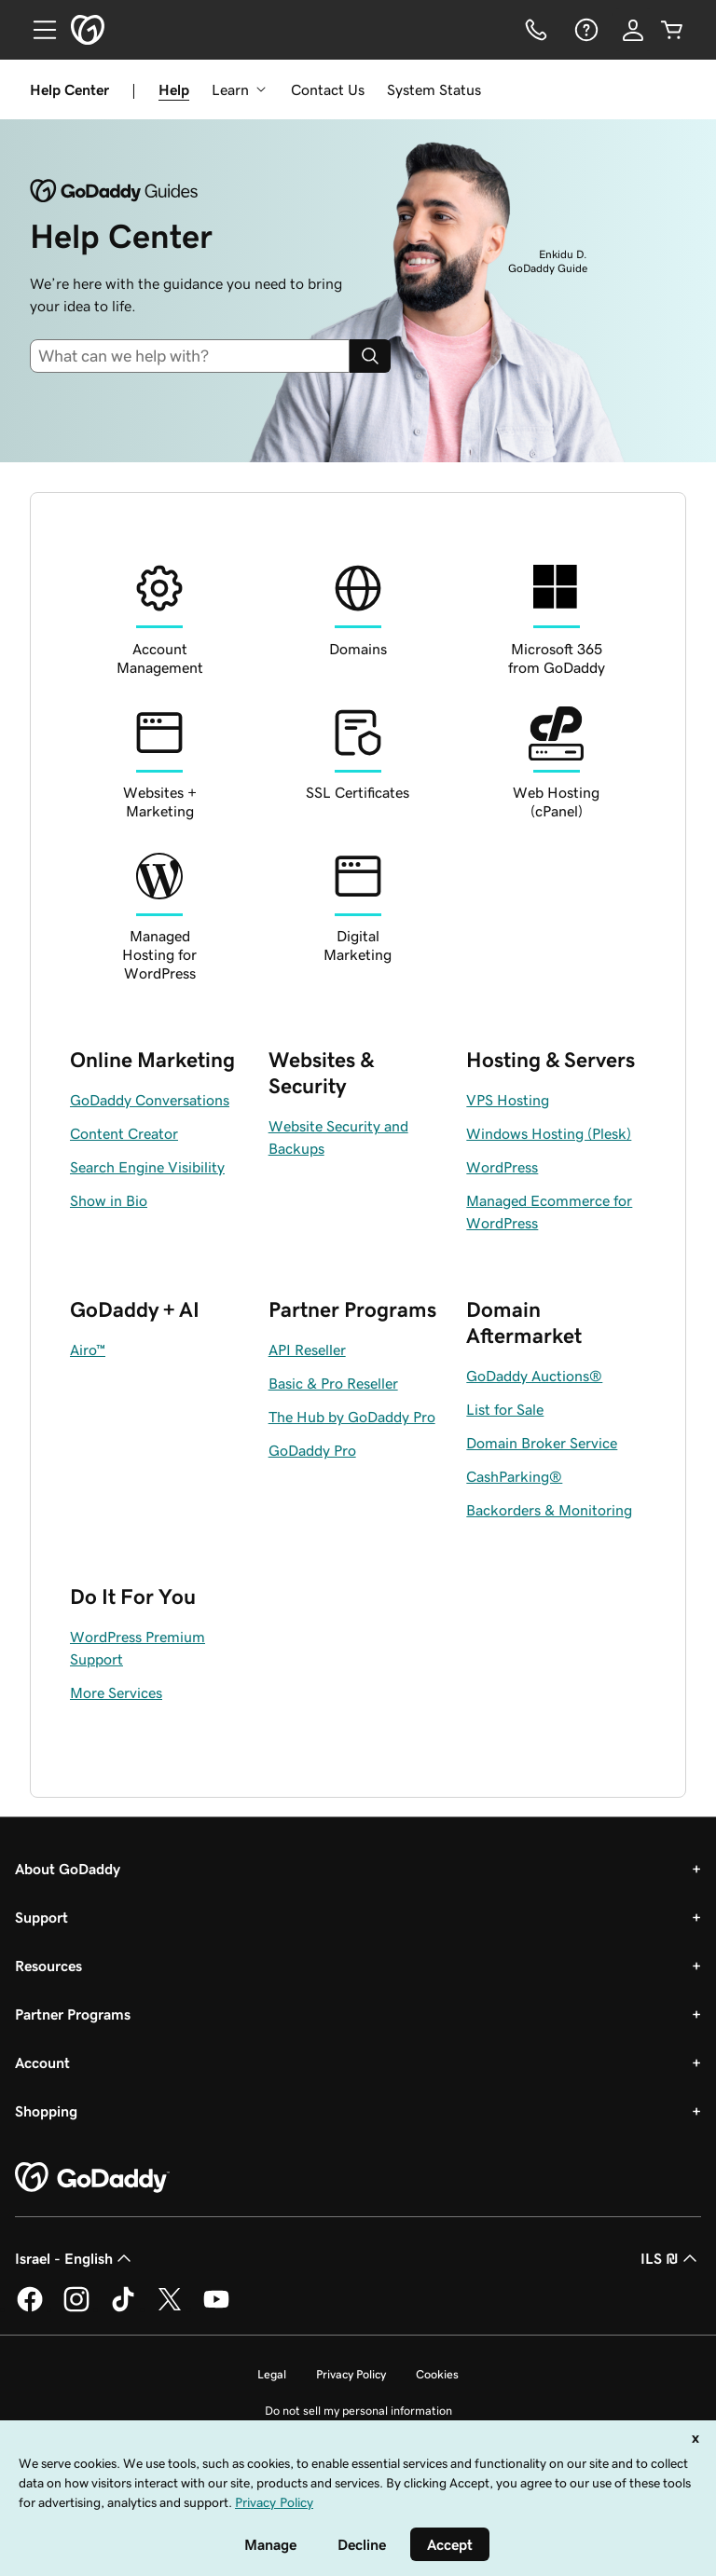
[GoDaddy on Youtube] (216, 2308)
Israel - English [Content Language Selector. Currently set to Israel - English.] (75, 2258)
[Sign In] (633, 29)
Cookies (437, 2374)
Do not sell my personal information (358, 2411)
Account (42, 2062)
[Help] (584, 29)
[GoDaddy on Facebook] (30, 2308)
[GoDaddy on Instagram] (76, 2308)
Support (41, 1917)
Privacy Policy (351, 2374)
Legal (271, 2374)
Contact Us (328, 89)
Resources (48, 1965)
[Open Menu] (37, 29)
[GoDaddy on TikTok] (123, 2308)
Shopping (46, 2110)
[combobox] (197, 356)
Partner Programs (73, 2014)
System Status (434, 89)
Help (173, 89)
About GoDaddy (67, 1868)
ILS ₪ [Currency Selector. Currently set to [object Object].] (670, 2258)
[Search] (370, 356)
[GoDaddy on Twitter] (170, 2308)
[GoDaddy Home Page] (92, 2178)
